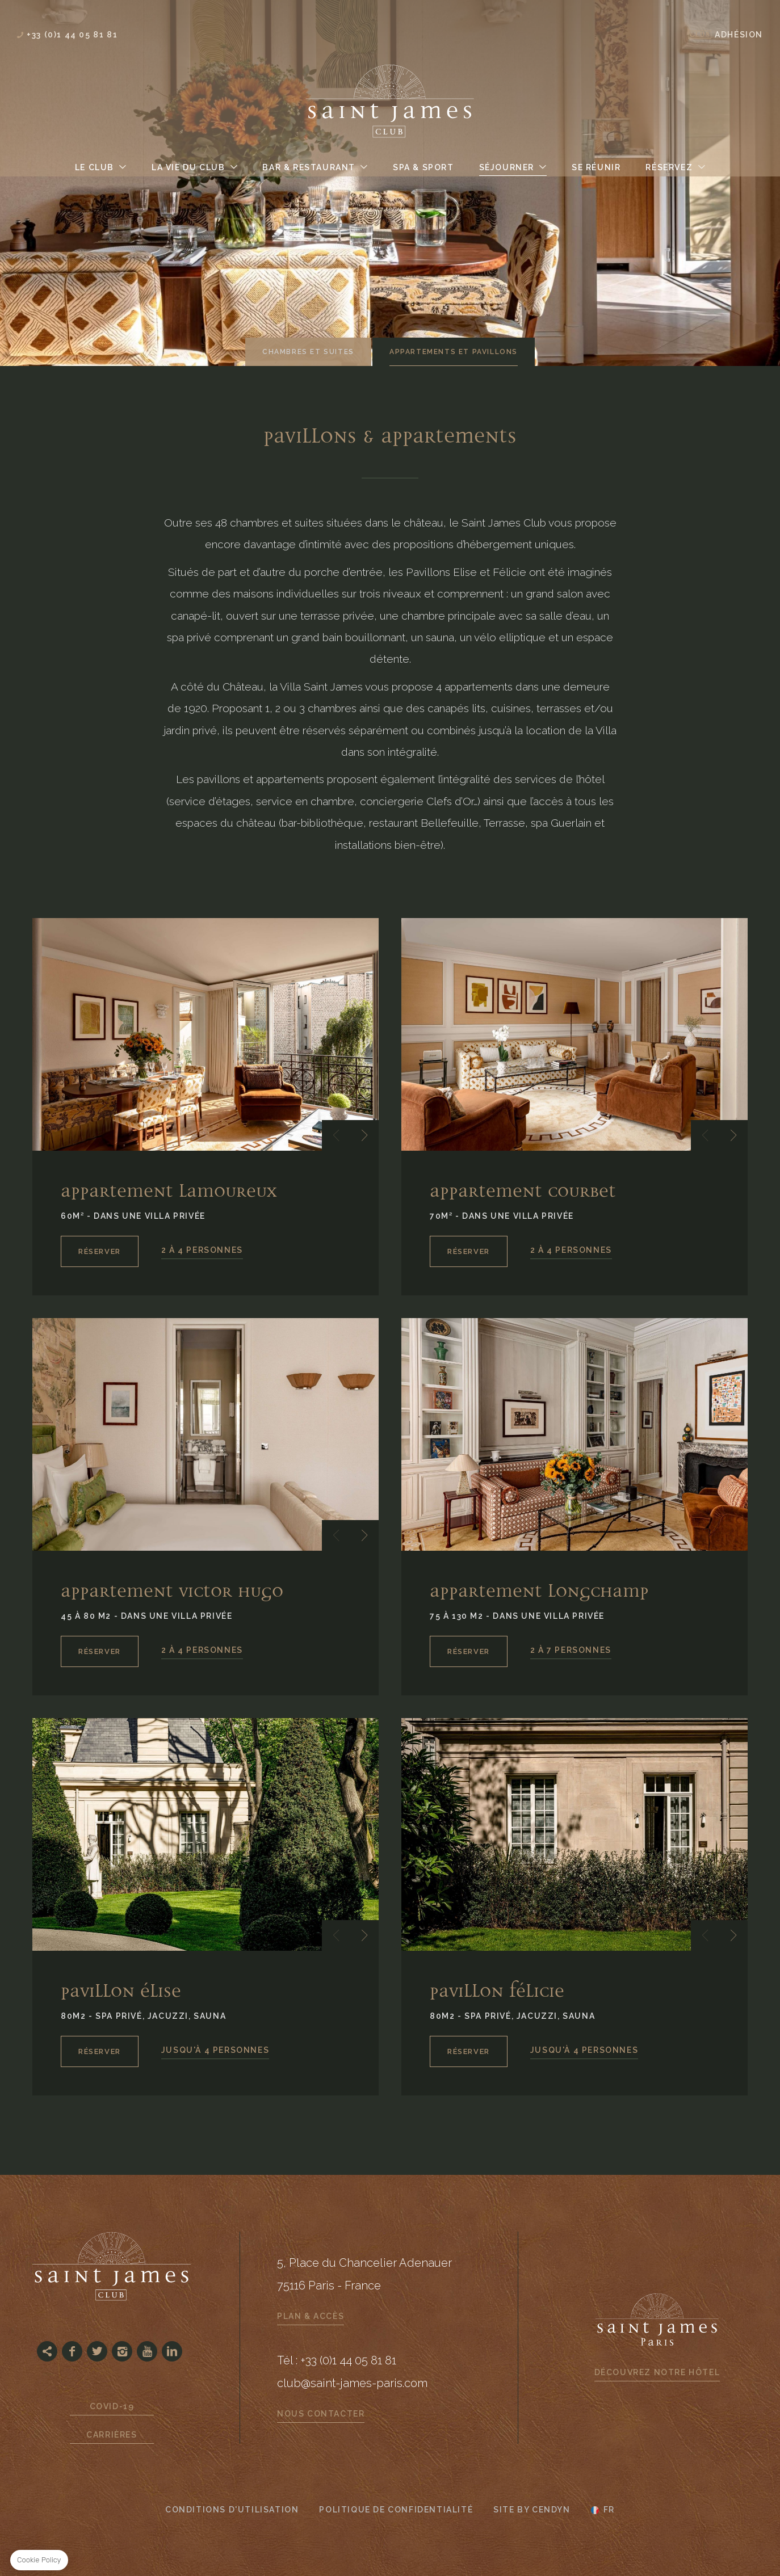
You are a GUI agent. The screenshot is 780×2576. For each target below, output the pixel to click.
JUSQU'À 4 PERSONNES (215, 2050)
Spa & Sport (423, 167)
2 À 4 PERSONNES (202, 1250)
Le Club (94, 167)
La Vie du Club (188, 167)
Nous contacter (320, 2413)
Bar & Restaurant (308, 167)
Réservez (669, 167)
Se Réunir (596, 167)
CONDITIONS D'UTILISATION (232, 2509)
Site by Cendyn (531, 2509)
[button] (336, 1135)
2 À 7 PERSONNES (570, 1650)
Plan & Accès (310, 2316)
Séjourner (506, 167)
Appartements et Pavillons (453, 352)
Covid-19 (112, 2406)
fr (609, 2510)
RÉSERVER (99, 1251)
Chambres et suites (308, 352)
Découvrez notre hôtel (657, 2372)
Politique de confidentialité (396, 2509)
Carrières (111, 2434)
